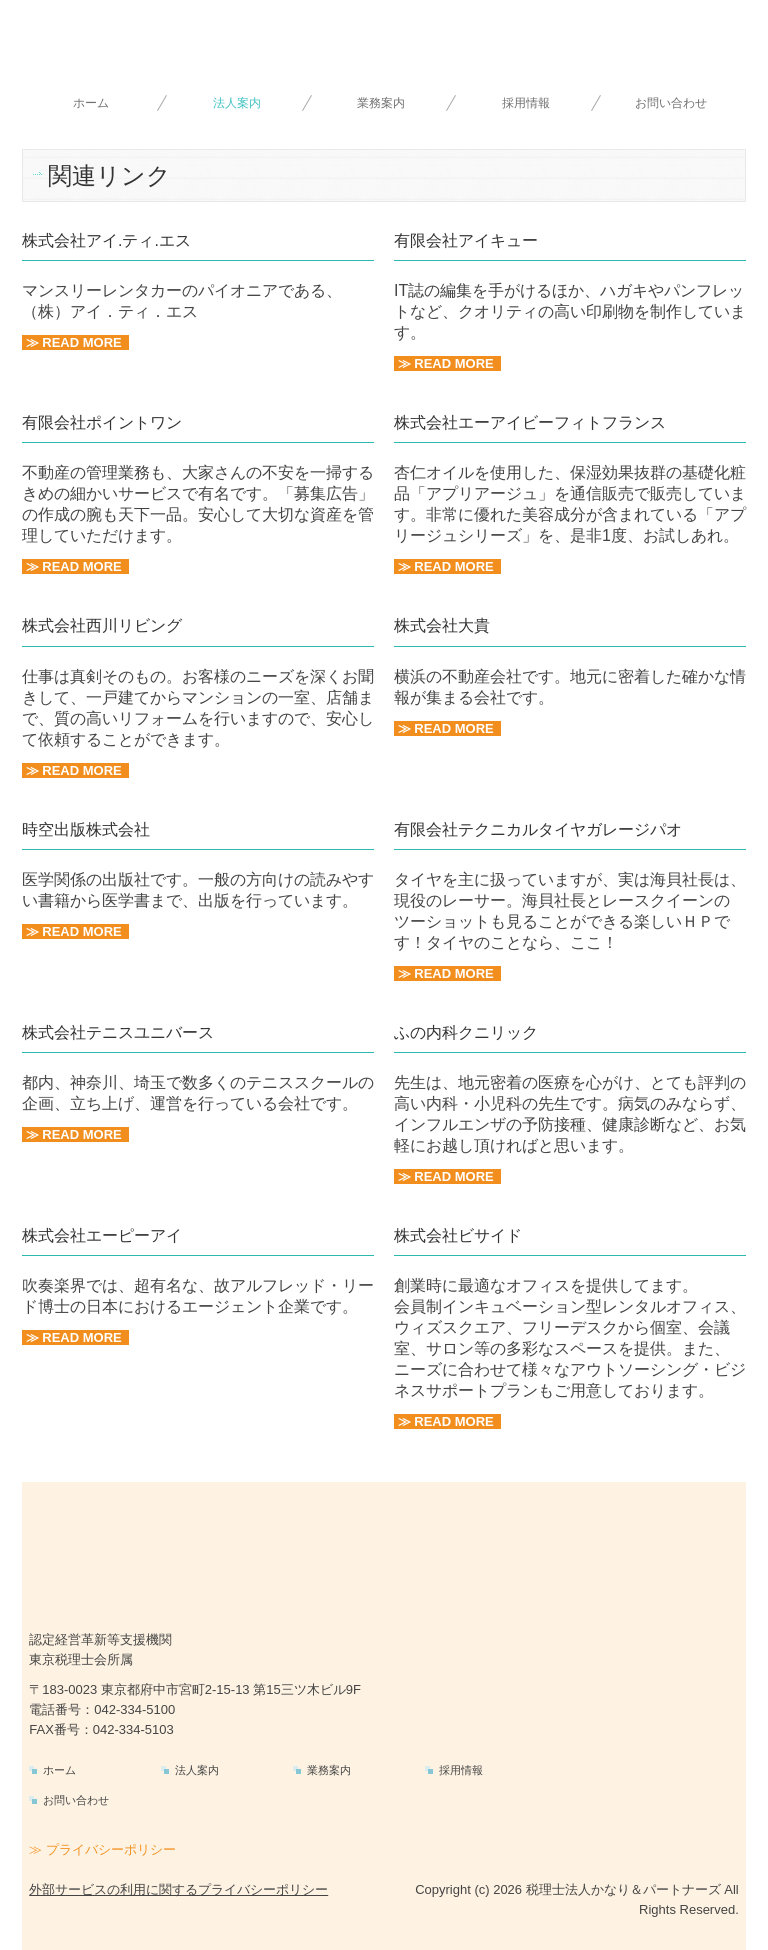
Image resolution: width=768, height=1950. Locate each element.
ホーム (91, 103)
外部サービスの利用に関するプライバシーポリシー (178, 1889)
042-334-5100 (134, 1709)
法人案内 (237, 103)
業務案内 (381, 103)
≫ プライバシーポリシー (102, 1849)
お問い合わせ (671, 103)
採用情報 (526, 103)
